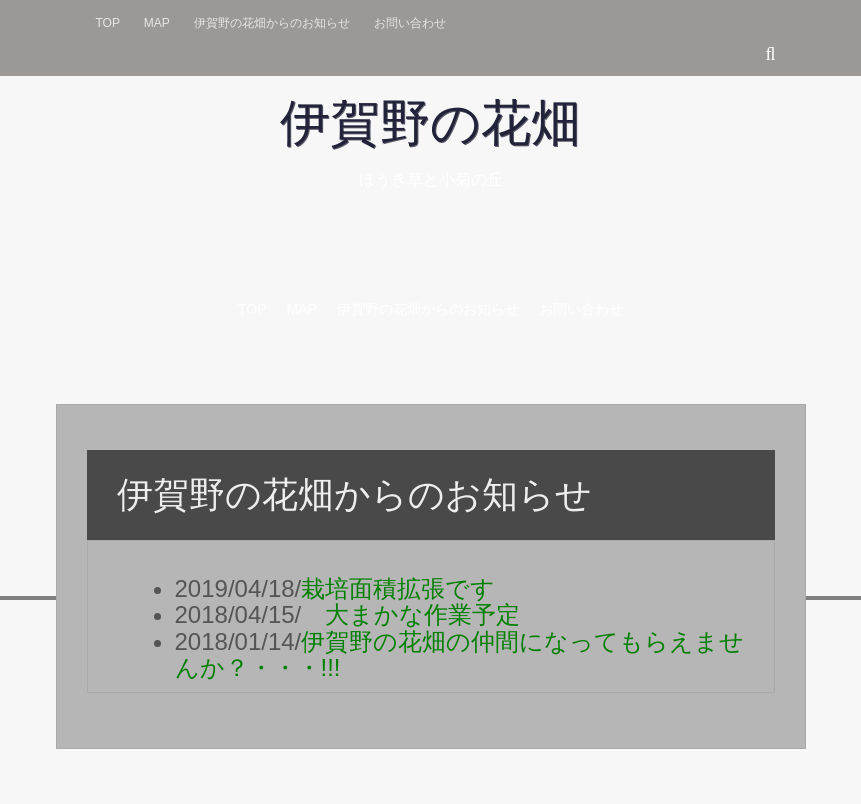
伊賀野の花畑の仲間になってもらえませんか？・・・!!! (460, 654)
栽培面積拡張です (410, 588)
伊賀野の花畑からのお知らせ (272, 23)
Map (157, 23)
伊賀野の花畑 (430, 123)
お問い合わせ (410, 23)
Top (108, 23)
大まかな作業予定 (410, 614)
